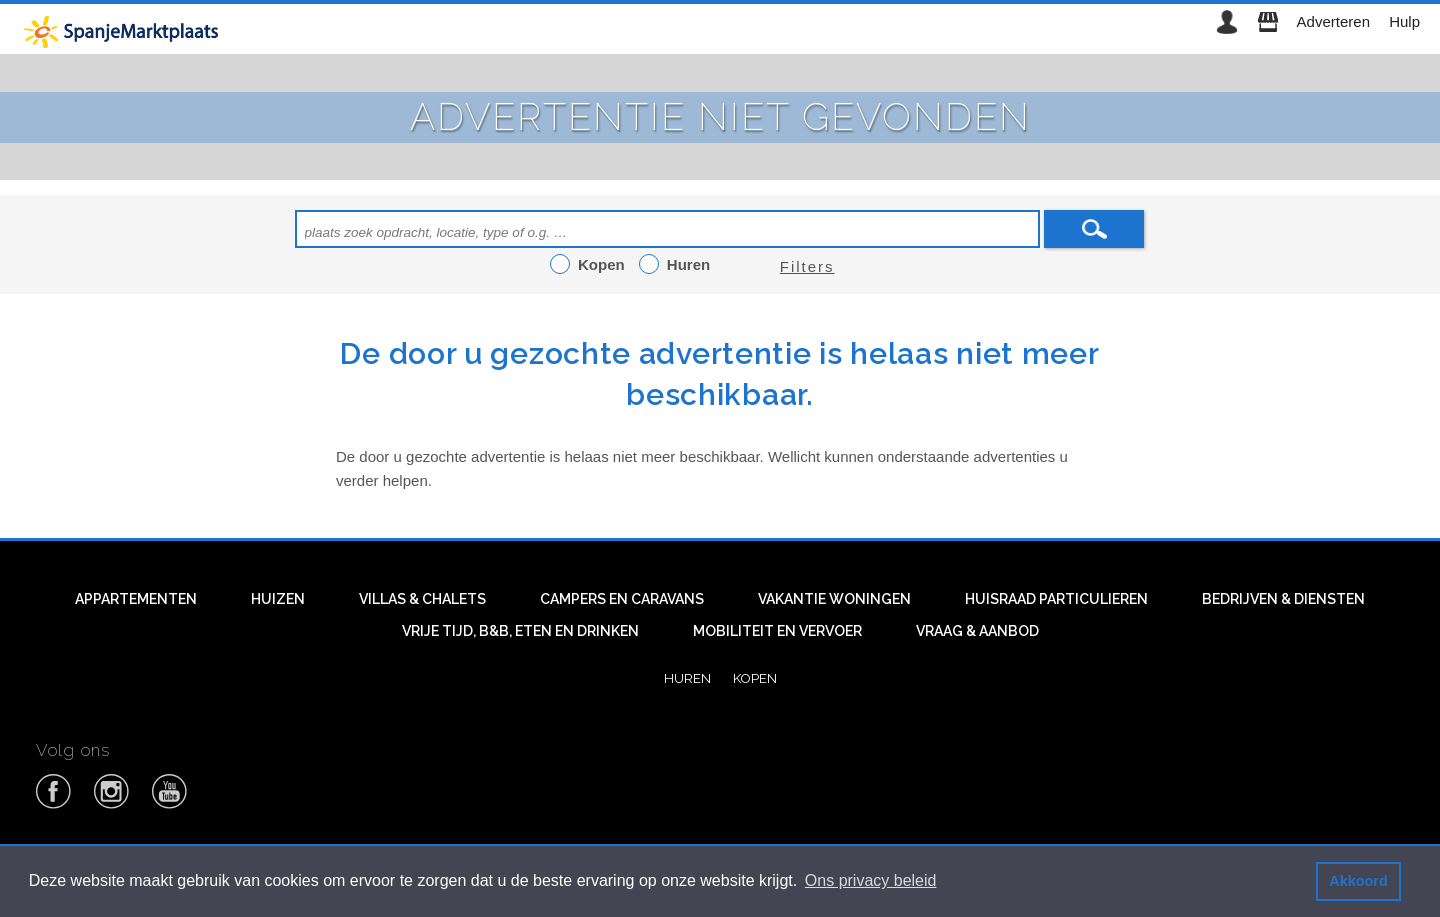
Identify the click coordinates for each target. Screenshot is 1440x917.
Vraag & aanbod (977, 631)
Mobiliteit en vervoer (777, 631)
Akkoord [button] (1358, 881)
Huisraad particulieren (1056, 599)
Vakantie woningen (834, 599)
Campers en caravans (622, 599)
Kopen (755, 678)
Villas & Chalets (422, 599)
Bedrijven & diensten (1283, 599)
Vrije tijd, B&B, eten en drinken (520, 631)
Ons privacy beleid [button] (871, 880)
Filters (807, 266)
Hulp (1404, 21)
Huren (687, 678)
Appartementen (136, 599)
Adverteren (1333, 21)
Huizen (278, 599)
